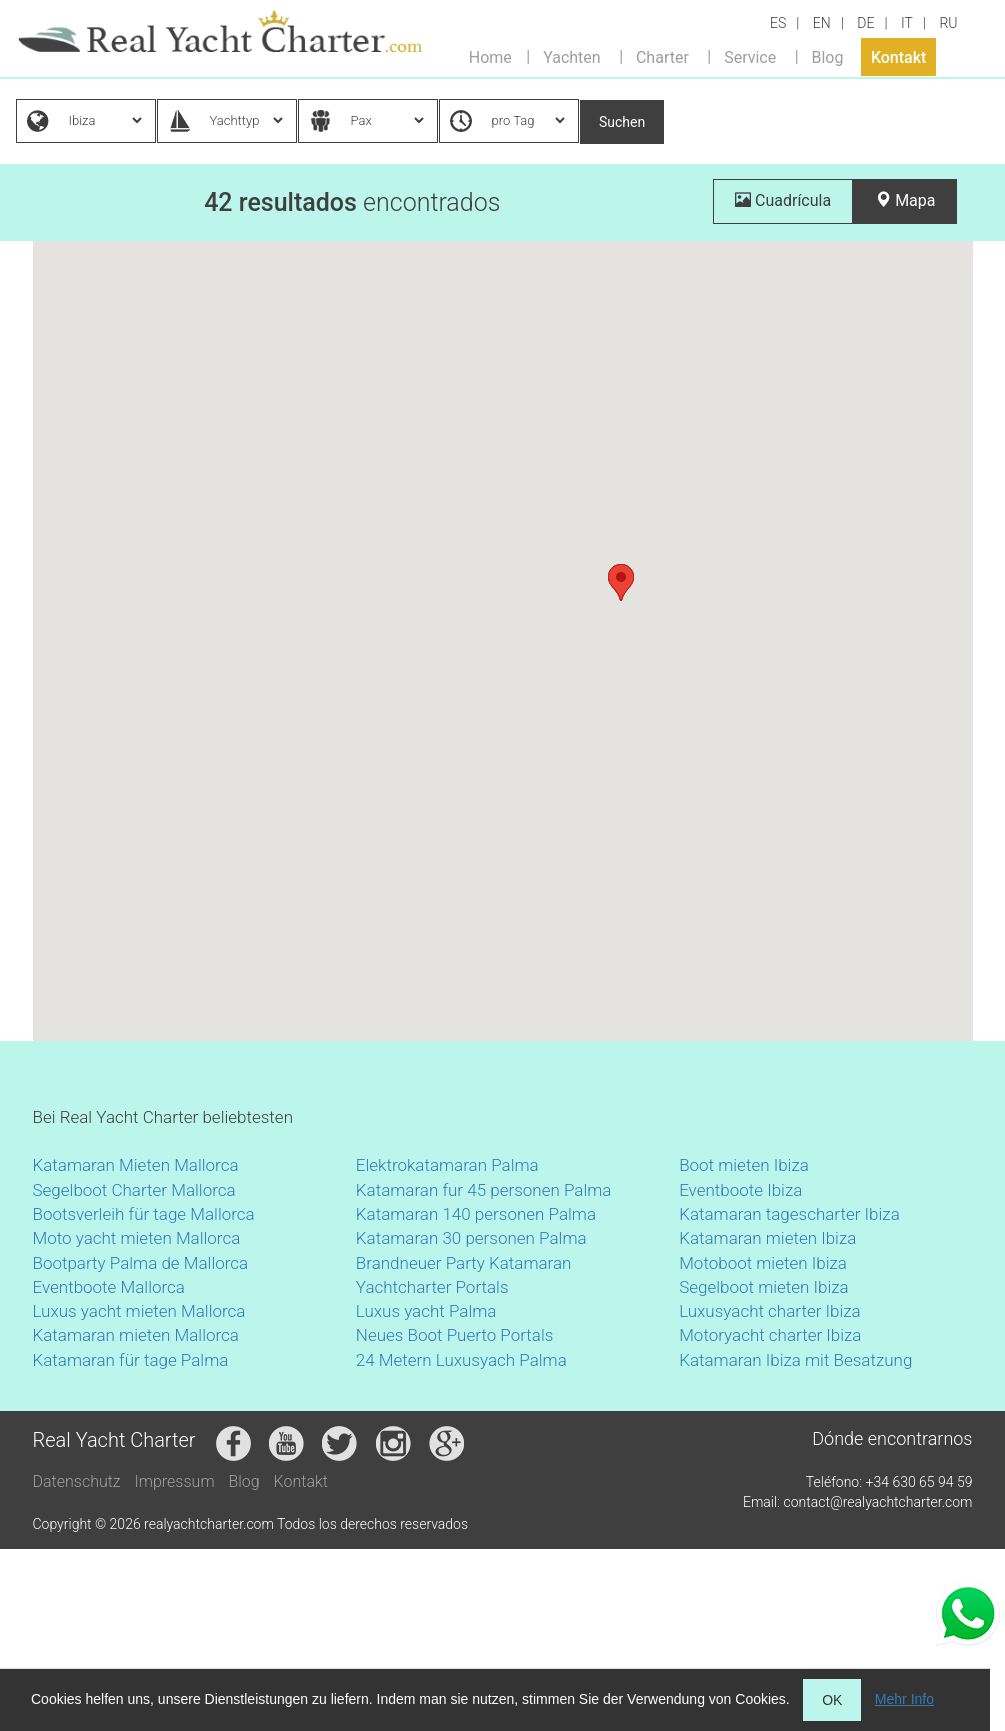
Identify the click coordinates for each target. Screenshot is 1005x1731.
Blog (827, 56)
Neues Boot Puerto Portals (455, 1335)
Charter (662, 56)
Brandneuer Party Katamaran (464, 1263)
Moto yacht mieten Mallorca (137, 1238)
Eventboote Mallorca (111, 1287)
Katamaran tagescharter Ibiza (789, 1214)
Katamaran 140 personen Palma (476, 1214)
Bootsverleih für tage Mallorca (144, 1214)
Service (750, 56)
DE (865, 23)
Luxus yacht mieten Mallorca (139, 1311)
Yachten (571, 56)
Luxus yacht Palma (426, 1311)
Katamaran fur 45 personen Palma (484, 1190)
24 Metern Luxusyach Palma (461, 1360)
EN (822, 23)
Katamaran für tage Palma (131, 1360)
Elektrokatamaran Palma (447, 1165)
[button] (621, 582)
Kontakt (899, 56)
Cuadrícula (783, 200)
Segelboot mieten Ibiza (764, 1287)
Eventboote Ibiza (740, 1190)
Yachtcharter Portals (432, 1287)
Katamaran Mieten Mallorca (136, 1165)
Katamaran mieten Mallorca (136, 1335)
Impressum (175, 1481)
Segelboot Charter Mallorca (134, 1190)
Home (490, 56)
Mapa (905, 200)
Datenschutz (77, 1481)
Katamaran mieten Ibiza (767, 1238)
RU (948, 23)
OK (832, 1700)
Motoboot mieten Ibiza (763, 1263)
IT (907, 23)
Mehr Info (904, 1699)
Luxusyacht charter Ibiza (770, 1311)
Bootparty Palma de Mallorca (141, 1263)
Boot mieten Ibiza (744, 1165)
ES (778, 23)
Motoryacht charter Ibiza (770, 1335)
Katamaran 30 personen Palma (471, 1238)
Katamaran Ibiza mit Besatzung (795, 1360)
